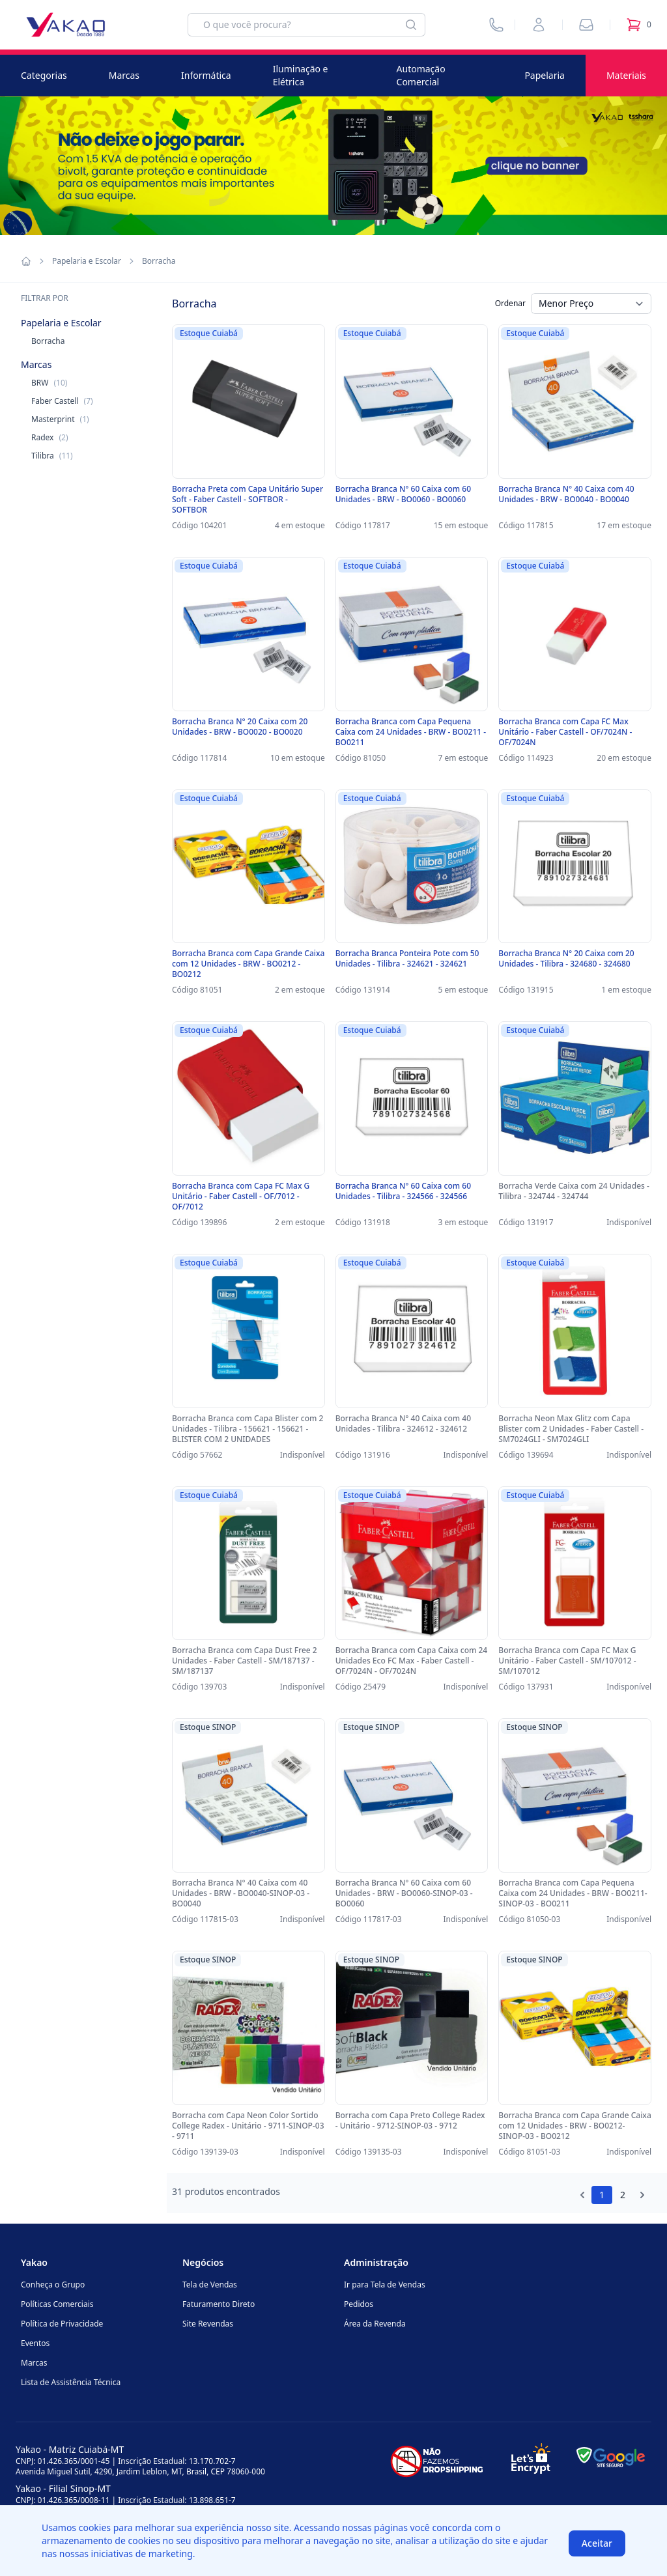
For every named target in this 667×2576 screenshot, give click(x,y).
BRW (49, 382)
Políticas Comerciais (57, 2304)
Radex (49, 437)
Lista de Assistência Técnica (71, 2382)
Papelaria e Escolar (86, 261)
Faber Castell (62, 400)
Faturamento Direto (218, 2304)
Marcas (124, 75)
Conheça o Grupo (53, 2284)
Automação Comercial (421, 75)
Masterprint (60, 419)
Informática (206, 75)
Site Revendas (207, 2323)
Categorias (44, 75)
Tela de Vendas (209, 2284)
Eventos (35, 2343)
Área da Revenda (375, 2323)
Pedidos (358, 2304)
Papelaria (544, 75)
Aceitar (597, 2543)
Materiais (626, 75)
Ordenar (510, 303)
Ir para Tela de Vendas (384, 2284)
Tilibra (52, 455)
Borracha (47, 341)
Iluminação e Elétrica (300, 75)
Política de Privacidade (62, 2323)
